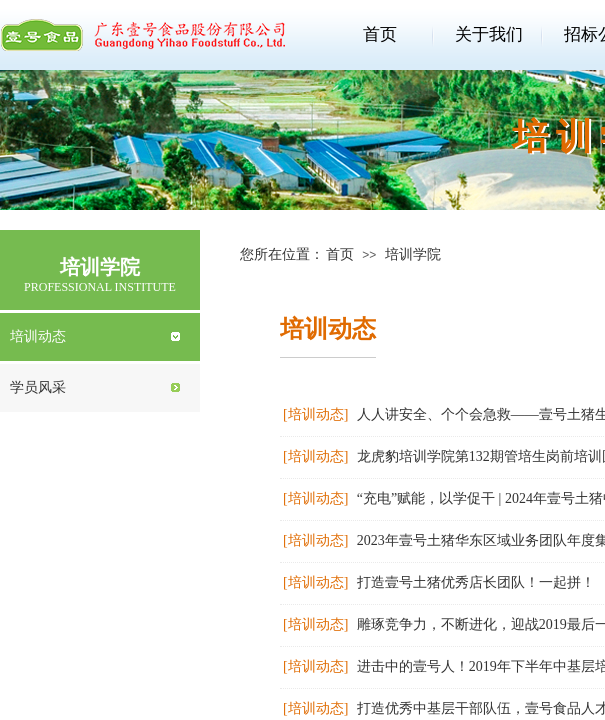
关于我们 (489, 34)
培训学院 (413, 254)
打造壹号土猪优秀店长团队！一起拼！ (476, 582)
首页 (380, 34)
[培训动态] (315, 414)
